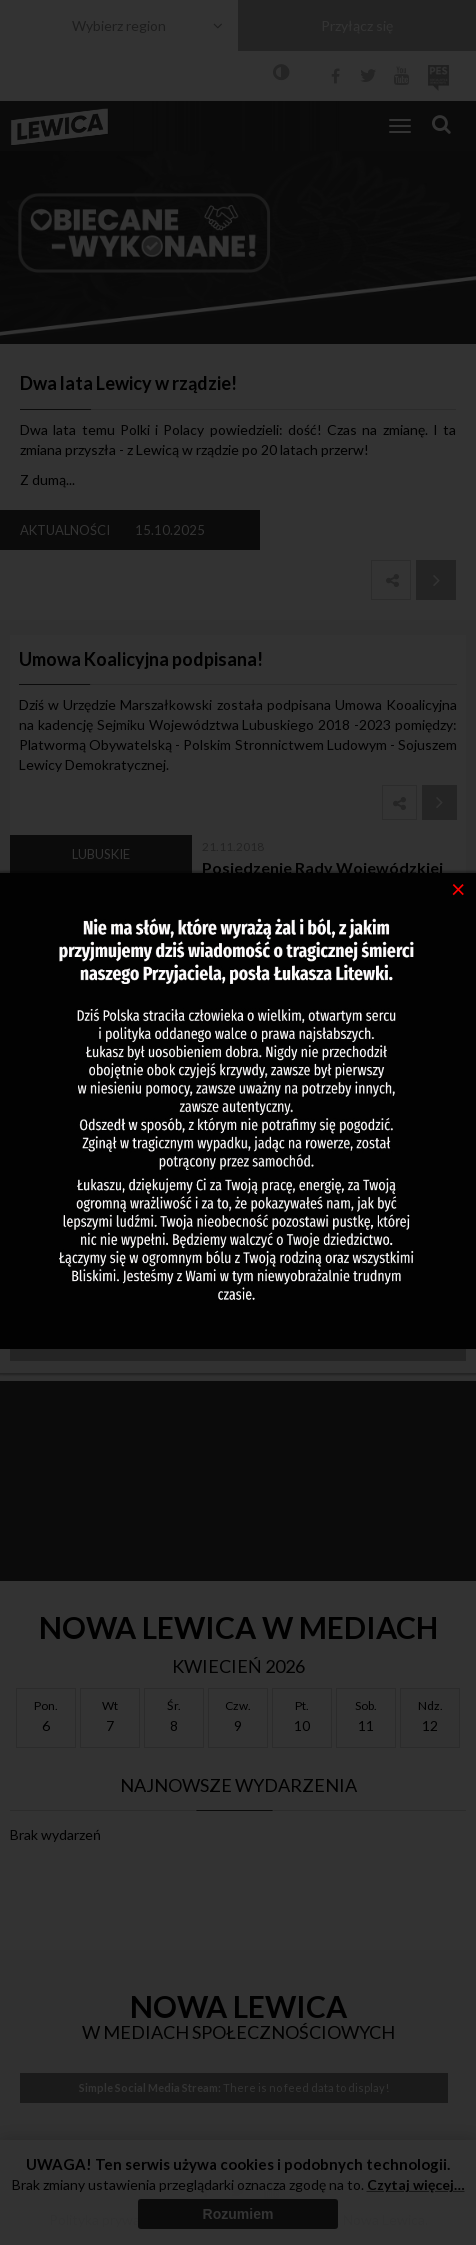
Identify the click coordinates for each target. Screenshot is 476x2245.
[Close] (458, 888)
